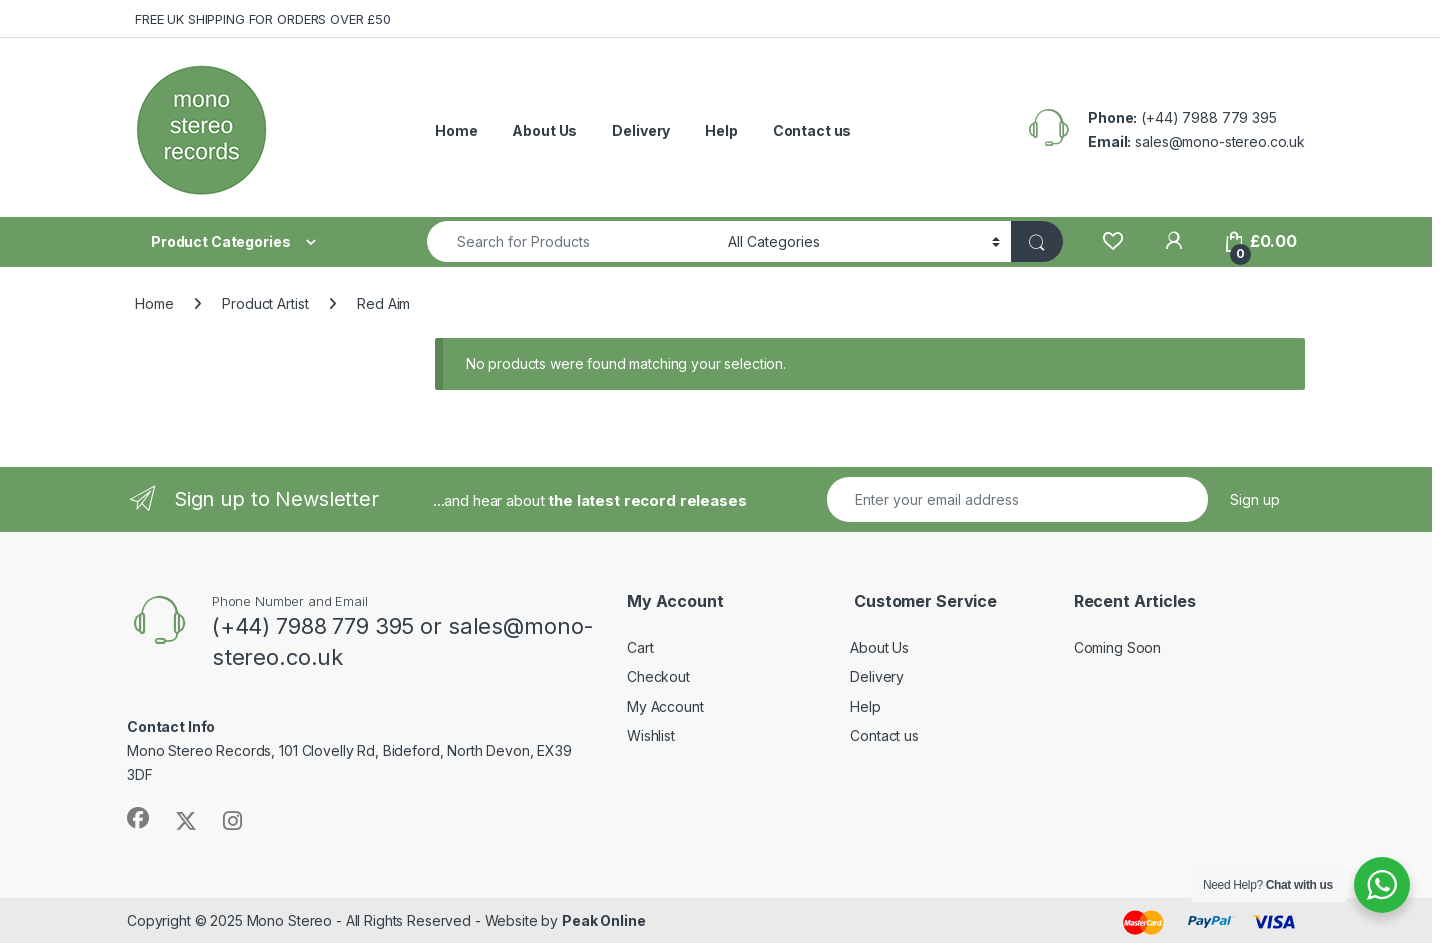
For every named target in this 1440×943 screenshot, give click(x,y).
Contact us (812, 130)
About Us (544, 130)
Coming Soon (1117, 647)
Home (456, 130)
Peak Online (603, 920)
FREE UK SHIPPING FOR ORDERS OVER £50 (263, 19)
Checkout (658, 676)
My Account (665, 706)
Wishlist (651, 735)
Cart (640, 647)
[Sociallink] (138, 818)
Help (721, 130)
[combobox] (572, 241)
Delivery (641, 130)
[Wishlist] (1112, 241)
